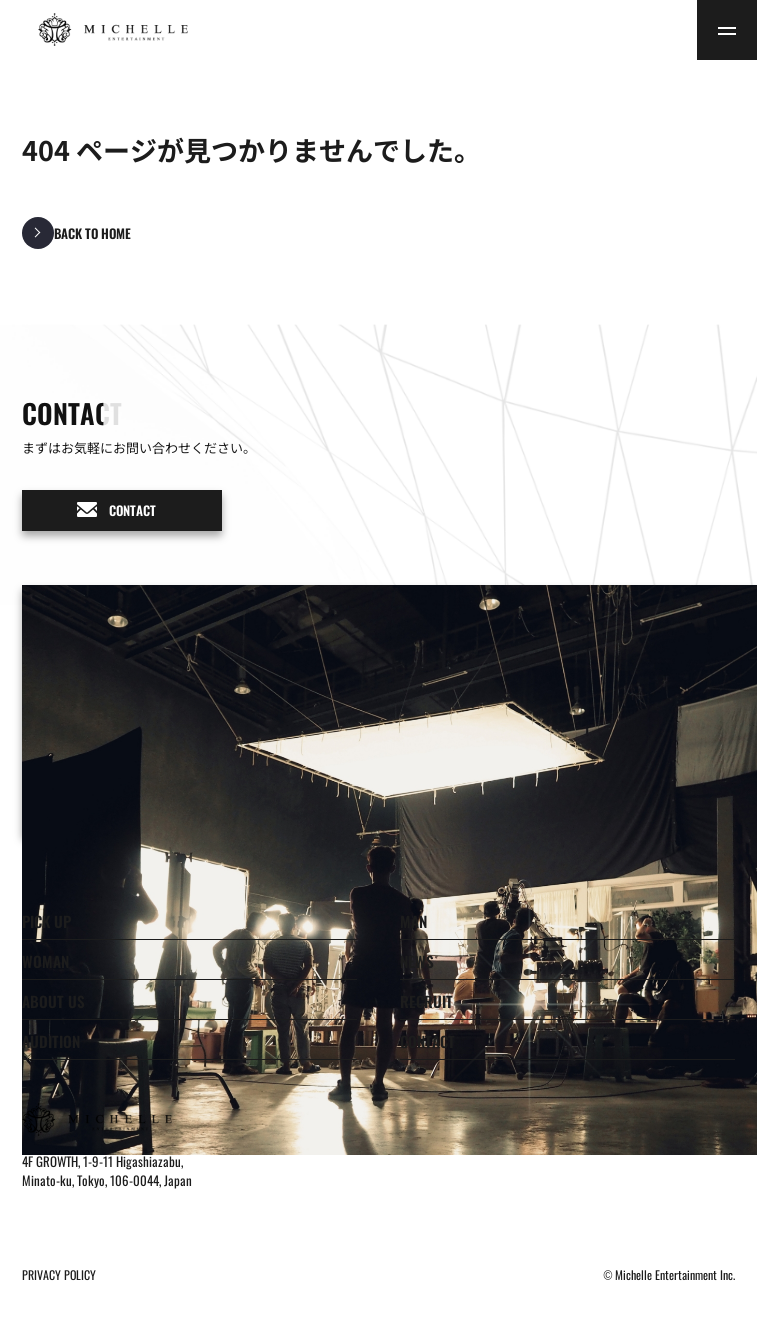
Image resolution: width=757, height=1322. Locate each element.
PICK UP (46, 921)
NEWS (417, 961)
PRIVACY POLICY (59, 1274)
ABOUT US (53, 1001)
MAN (413, 921)
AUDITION (51, 1041)
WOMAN (45, 961)
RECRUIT (426, 1001)
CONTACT (427, 1041)
